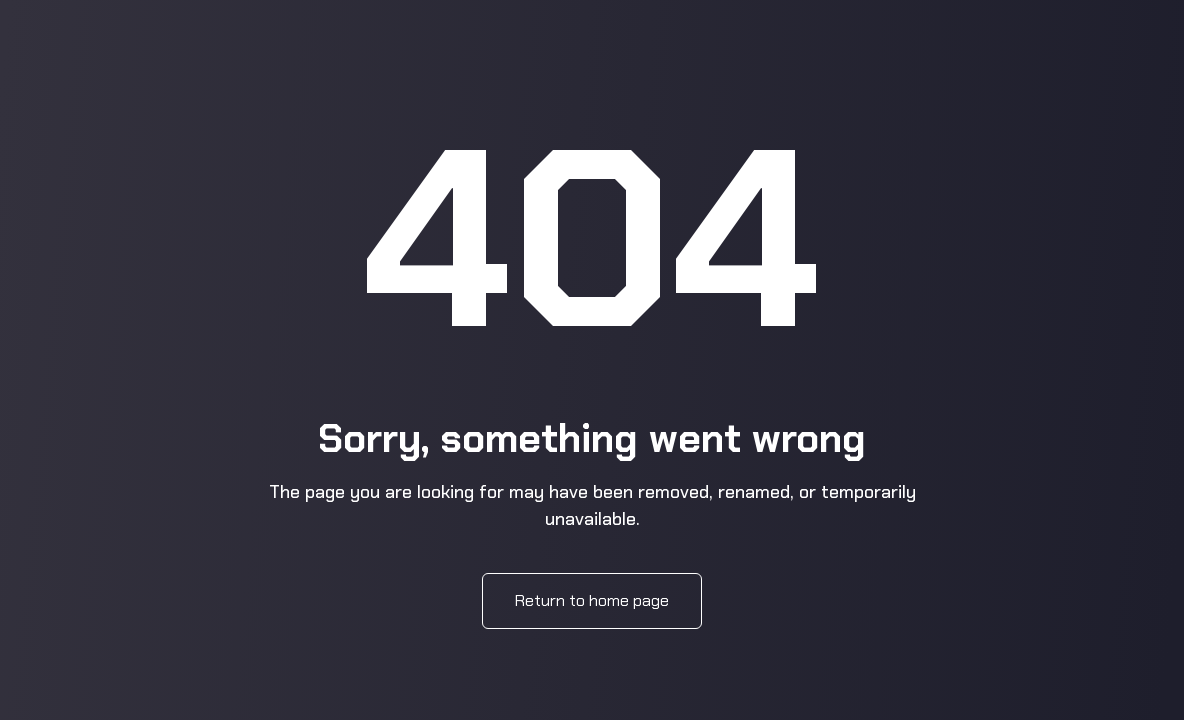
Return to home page (592, 600)
